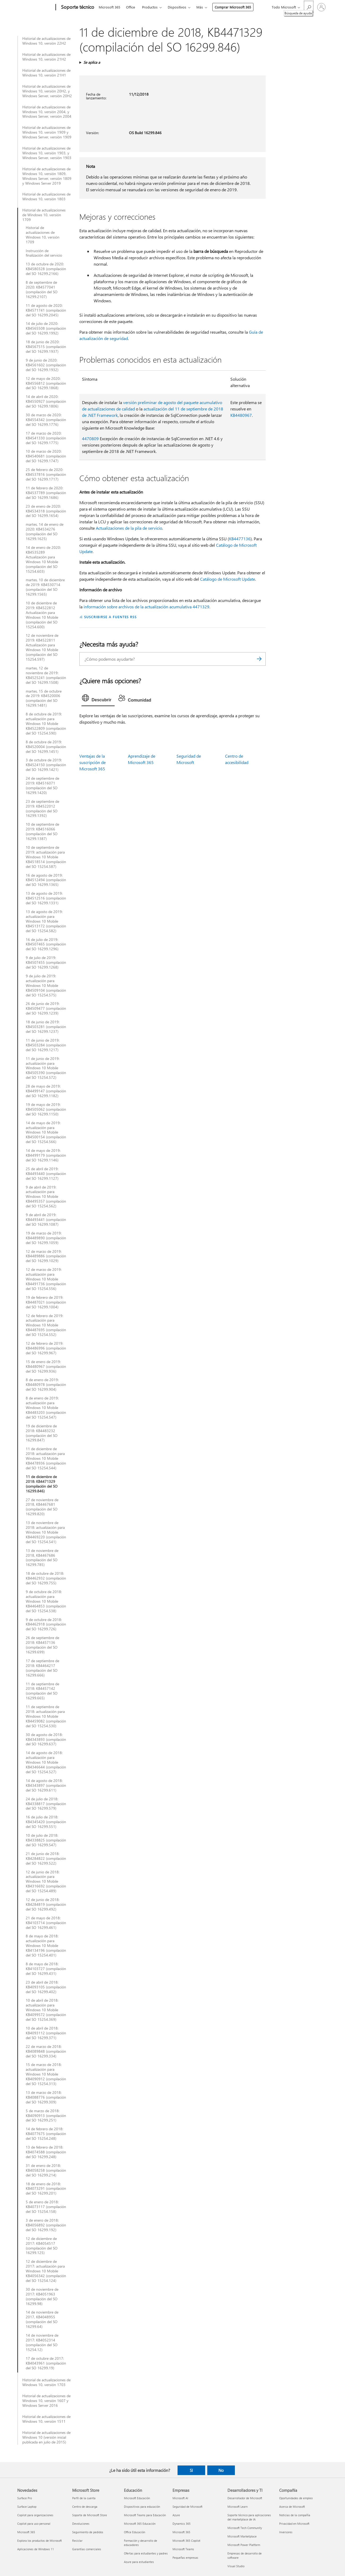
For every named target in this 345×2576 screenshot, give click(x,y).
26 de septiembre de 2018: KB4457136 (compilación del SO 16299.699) (42, 1644)
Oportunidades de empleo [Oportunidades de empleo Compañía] (296, 2498)
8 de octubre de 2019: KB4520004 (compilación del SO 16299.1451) (46, 747)
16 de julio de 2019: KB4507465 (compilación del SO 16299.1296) (46, 944)
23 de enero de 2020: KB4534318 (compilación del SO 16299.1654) (46, 511)
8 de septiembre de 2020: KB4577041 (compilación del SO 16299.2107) (42, 289)
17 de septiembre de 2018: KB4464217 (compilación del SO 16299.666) (42, 1668)
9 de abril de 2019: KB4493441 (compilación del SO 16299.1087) (46, 1219)
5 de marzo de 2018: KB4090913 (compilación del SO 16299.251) (46, 2115)
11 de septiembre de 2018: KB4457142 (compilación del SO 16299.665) (42, 1691)
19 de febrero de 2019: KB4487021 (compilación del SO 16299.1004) (46, 1302)
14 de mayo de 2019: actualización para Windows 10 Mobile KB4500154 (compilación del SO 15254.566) (46, 1132)
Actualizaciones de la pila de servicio (129, 528)
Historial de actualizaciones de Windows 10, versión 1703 (46, 2382)
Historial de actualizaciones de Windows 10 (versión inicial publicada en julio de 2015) (46, 2437)
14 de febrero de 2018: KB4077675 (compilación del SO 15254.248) (46, 2134)
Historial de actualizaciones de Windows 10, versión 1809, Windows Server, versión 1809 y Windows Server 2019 (46, 176)
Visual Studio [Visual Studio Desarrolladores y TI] (235, 2566)
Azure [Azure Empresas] (176, 2515)
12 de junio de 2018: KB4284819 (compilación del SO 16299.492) (46, 1904)
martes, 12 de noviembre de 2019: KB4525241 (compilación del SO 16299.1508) (46, 675)
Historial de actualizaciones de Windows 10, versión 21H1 (46, 73)
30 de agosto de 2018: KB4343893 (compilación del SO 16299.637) (46, 1739)
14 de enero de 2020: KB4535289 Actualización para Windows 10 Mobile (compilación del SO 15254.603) (43, 559)
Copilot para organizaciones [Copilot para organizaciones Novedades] (35, 2515)
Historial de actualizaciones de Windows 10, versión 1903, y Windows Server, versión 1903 (46, 153)
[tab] (98, 699)
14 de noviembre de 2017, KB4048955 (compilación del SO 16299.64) (42, 2319)
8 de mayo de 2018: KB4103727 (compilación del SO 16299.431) (46, 1969)
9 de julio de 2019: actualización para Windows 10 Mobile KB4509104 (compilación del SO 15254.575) (46, 986)
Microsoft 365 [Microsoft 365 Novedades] (26, 2532)
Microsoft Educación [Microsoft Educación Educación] (137, 2498)
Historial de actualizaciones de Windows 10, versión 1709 (44, 215)
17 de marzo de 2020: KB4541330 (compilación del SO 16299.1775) (46, 438)
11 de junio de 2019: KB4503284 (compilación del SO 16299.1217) (46, 1045)
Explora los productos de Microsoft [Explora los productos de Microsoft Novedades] (39, 2541)
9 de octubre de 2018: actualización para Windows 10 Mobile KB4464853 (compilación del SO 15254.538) (46, 1601)
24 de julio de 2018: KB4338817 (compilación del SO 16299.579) (46, 1804)
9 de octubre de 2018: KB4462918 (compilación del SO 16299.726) (46, 1624)
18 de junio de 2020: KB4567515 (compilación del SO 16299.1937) (46, 346)
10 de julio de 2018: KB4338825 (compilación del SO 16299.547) (46, 1840)
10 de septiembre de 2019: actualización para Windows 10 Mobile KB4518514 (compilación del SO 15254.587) (46, 857)
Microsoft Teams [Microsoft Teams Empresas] (183, 2549)
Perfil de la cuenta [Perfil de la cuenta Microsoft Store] (84, 2498)
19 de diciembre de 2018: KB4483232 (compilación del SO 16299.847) (42, 1433)
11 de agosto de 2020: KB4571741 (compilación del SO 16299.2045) (46, 310)
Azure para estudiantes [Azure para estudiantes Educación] (139, 2562)
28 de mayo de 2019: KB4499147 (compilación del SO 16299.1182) (46, 1091)
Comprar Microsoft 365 (233, 7)
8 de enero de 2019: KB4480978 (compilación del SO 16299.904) (46, 1384)
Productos (150, 7)
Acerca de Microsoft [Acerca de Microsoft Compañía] (292, 2507)
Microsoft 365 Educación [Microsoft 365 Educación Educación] (140, 2524)
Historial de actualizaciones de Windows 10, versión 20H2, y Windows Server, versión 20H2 (47, 91)
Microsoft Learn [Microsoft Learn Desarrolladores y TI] (237, 2507)
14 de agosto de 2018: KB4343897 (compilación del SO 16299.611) (46, 1785)
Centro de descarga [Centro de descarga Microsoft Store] (84, 2507)
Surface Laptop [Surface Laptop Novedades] (26, 2507)
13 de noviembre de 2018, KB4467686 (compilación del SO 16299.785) (42, 1557)
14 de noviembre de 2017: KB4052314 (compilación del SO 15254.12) (42, 2342)
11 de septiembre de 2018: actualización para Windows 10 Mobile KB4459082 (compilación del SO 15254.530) (46, 1716)
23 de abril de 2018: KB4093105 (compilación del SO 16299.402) (46, 1987)
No (221, 2470)
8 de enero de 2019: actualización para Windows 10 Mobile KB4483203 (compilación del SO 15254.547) (46, 1408)
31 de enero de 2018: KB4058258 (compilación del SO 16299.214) (46, 2170)
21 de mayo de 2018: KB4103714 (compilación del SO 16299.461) (46, 1923)
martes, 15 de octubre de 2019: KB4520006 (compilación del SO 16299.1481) (44, 698)
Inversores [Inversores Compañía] (285, 2532)
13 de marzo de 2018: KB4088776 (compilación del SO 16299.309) (46, 2097)
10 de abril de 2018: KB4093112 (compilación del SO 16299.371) (46, 2033)
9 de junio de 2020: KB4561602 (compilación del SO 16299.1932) (46, 365)
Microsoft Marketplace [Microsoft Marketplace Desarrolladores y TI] (242, 2536)
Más (199, 7)
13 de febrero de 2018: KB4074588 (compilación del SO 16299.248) (46, 2152)
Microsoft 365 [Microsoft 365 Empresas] (181, 2532)
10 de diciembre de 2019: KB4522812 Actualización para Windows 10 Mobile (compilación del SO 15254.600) (42, 615)
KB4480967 (241, 415)
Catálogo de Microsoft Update (227, 579)
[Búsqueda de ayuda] (308, 7)
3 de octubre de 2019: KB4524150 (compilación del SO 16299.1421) (46, 765)
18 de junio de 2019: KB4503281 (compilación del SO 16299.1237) (46, 1027)
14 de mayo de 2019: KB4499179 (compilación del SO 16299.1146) (46, 1155)
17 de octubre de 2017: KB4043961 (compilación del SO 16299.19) (46, 2363)
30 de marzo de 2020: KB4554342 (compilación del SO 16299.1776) (46, 420)
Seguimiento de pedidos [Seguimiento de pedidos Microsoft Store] (87, 2532)
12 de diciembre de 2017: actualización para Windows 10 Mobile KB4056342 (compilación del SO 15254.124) (46, 2271)
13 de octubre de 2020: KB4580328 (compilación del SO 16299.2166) (46, 269)
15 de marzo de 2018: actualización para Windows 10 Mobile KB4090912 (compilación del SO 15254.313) (46, 2074)
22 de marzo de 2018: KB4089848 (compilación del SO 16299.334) (46, 2051)
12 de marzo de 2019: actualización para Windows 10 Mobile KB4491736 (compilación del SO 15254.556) (46, 1279)
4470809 (90, 438)
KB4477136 (240, 538)
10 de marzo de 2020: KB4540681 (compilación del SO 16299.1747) (46, 456)
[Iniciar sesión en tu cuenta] (321, 7)
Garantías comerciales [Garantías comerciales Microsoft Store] (86, 2549)
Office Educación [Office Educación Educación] (134, 2532)
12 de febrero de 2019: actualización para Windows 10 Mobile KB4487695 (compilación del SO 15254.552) (46, 1325)
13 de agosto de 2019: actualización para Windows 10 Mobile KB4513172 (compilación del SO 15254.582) (46, 921)
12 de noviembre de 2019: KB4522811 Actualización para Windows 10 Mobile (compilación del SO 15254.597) (42, 647)
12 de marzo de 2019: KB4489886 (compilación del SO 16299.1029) (46, 1256)
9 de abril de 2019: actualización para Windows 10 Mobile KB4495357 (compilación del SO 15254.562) (46, 1197)
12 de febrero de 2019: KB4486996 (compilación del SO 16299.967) (46, 1348)
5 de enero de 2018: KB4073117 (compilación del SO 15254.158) (46, 2207)
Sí (191, 2470)
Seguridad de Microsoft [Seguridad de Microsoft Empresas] (187, 2507)
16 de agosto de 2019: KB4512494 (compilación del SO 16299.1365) (46, 880)
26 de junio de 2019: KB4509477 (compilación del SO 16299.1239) (46, 1008)
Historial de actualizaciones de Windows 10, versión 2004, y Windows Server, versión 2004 (46, 112)
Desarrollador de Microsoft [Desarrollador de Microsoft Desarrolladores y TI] (244, 2498)
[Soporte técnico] (77, 7)
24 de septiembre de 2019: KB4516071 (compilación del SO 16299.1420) (42, 785)
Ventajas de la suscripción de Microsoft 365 (92, 762)
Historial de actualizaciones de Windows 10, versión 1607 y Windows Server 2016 (46, 2400)
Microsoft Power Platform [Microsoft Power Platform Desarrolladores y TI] (243, 2545)
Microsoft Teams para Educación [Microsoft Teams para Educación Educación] (145, 2515)
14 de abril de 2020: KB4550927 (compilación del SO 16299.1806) (46, 401)
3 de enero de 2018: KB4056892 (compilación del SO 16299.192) (46, 2225)
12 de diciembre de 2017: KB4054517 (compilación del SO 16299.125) (42, 2245)
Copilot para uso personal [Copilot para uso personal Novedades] (33, 2524)
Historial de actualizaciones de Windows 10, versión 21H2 (46, 57)
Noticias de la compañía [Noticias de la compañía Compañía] (294, 2515)
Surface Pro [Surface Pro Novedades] (24, 2498)
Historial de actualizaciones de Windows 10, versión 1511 (46, 2419)
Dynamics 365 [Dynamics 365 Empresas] (181, 2524)
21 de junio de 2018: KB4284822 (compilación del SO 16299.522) (46, 1858)
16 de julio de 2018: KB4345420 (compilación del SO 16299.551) (46, 1822)
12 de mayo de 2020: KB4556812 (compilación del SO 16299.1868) (46, 383)
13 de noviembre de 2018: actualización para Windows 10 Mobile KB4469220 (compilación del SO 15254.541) (46, 1532)
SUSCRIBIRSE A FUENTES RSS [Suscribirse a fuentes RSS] (110, 616)
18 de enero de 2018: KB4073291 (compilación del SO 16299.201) (46, 2189)
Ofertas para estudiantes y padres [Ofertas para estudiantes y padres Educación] (146, 2553)
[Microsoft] (35, 7)
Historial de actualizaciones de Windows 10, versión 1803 (46, 196)
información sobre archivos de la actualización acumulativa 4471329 (146, 606)
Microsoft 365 (109, 7)
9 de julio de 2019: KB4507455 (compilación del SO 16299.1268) (46, 962)
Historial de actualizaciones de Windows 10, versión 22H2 (46, 41)
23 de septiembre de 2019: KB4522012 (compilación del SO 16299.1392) (42, 808)
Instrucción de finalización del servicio (44, 253)
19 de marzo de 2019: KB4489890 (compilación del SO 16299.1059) (46, 1238)
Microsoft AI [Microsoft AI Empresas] (180, 2498)
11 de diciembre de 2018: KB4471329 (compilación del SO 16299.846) (42, 1483)
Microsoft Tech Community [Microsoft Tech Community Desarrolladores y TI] (244, 2528)
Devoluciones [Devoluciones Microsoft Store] (80, 2524)
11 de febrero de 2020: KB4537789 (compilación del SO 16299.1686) (46, 493)
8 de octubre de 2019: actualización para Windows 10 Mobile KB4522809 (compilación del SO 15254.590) (46, 724)
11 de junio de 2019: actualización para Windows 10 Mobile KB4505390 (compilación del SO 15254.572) (46, 1068)
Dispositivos (177, 7)
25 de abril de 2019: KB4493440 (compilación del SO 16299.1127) (46, 1173)
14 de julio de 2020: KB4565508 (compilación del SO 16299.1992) (46, 328)
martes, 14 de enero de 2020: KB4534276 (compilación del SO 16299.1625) (44, 531)
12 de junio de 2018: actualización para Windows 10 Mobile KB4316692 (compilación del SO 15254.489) (46, 1882)
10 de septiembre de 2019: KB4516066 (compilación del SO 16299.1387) (42, 831)
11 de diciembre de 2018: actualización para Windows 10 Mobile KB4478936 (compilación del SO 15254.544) (46, 1458)
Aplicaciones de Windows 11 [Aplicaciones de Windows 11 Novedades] (35, 2549)
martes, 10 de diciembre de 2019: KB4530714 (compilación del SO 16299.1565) (45, 587)
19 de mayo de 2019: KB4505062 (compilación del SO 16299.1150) (46, 1109)
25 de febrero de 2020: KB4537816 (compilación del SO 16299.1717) (46, 474)
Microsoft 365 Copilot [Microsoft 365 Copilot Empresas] (186, 2541)
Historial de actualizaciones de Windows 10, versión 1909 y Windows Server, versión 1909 (46, 132)
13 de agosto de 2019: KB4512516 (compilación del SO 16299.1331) (46, 898)
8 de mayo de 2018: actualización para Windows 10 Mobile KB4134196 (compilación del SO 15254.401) (46, 1946)
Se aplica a (91, 62)
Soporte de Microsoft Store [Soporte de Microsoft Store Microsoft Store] (89, 2515)
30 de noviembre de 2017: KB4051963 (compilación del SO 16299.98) (42, 2296)
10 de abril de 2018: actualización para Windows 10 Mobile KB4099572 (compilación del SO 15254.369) (46, 2010)
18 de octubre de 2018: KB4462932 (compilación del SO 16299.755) (46, 1578)
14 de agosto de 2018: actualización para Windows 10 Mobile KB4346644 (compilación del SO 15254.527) (46, 1762)
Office (130, 7)
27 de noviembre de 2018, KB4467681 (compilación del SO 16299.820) (42, 1507)
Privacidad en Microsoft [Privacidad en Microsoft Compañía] (294, 2524)
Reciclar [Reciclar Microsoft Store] (77, 2541)
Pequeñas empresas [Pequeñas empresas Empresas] (185, 2558)
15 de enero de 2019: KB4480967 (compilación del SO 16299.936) (46, 1366)
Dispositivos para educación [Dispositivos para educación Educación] (142, 2507)
